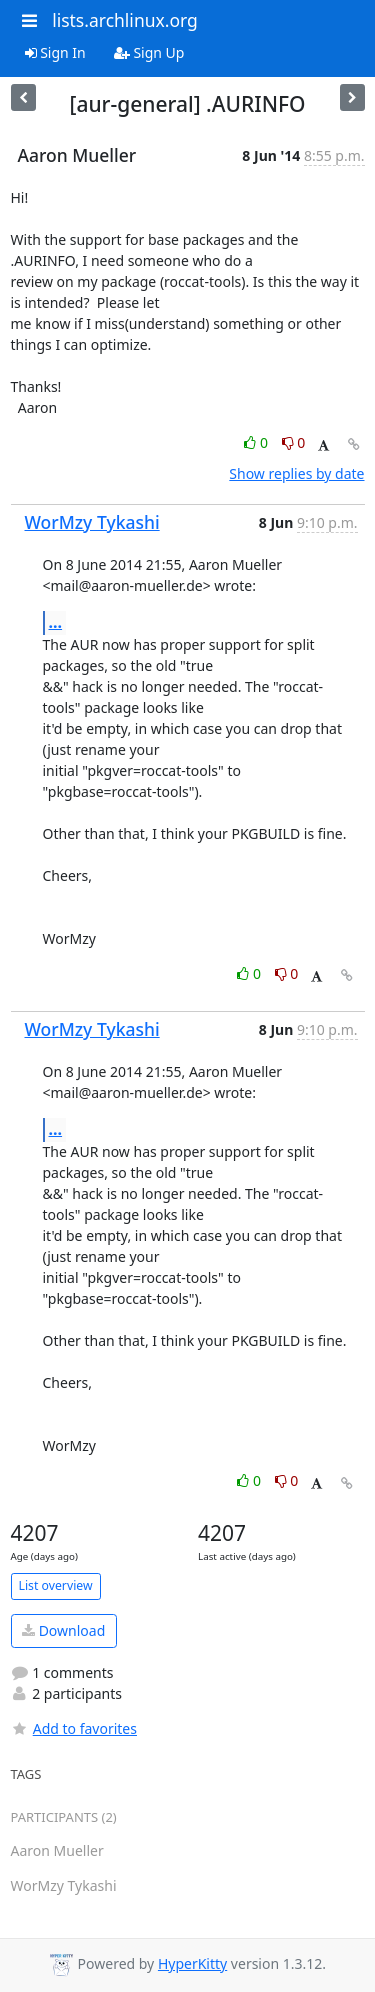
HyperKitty (192, 1963)
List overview (56, 1585)
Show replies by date (296, 473)
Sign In (55, 52)
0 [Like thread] (257, 442)
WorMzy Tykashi (92, 522)
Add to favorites (74, 1728)
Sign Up (149, 52)
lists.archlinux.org (125, 20)
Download (63, 1630)
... (56, 622)
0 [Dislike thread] (294, 442)
